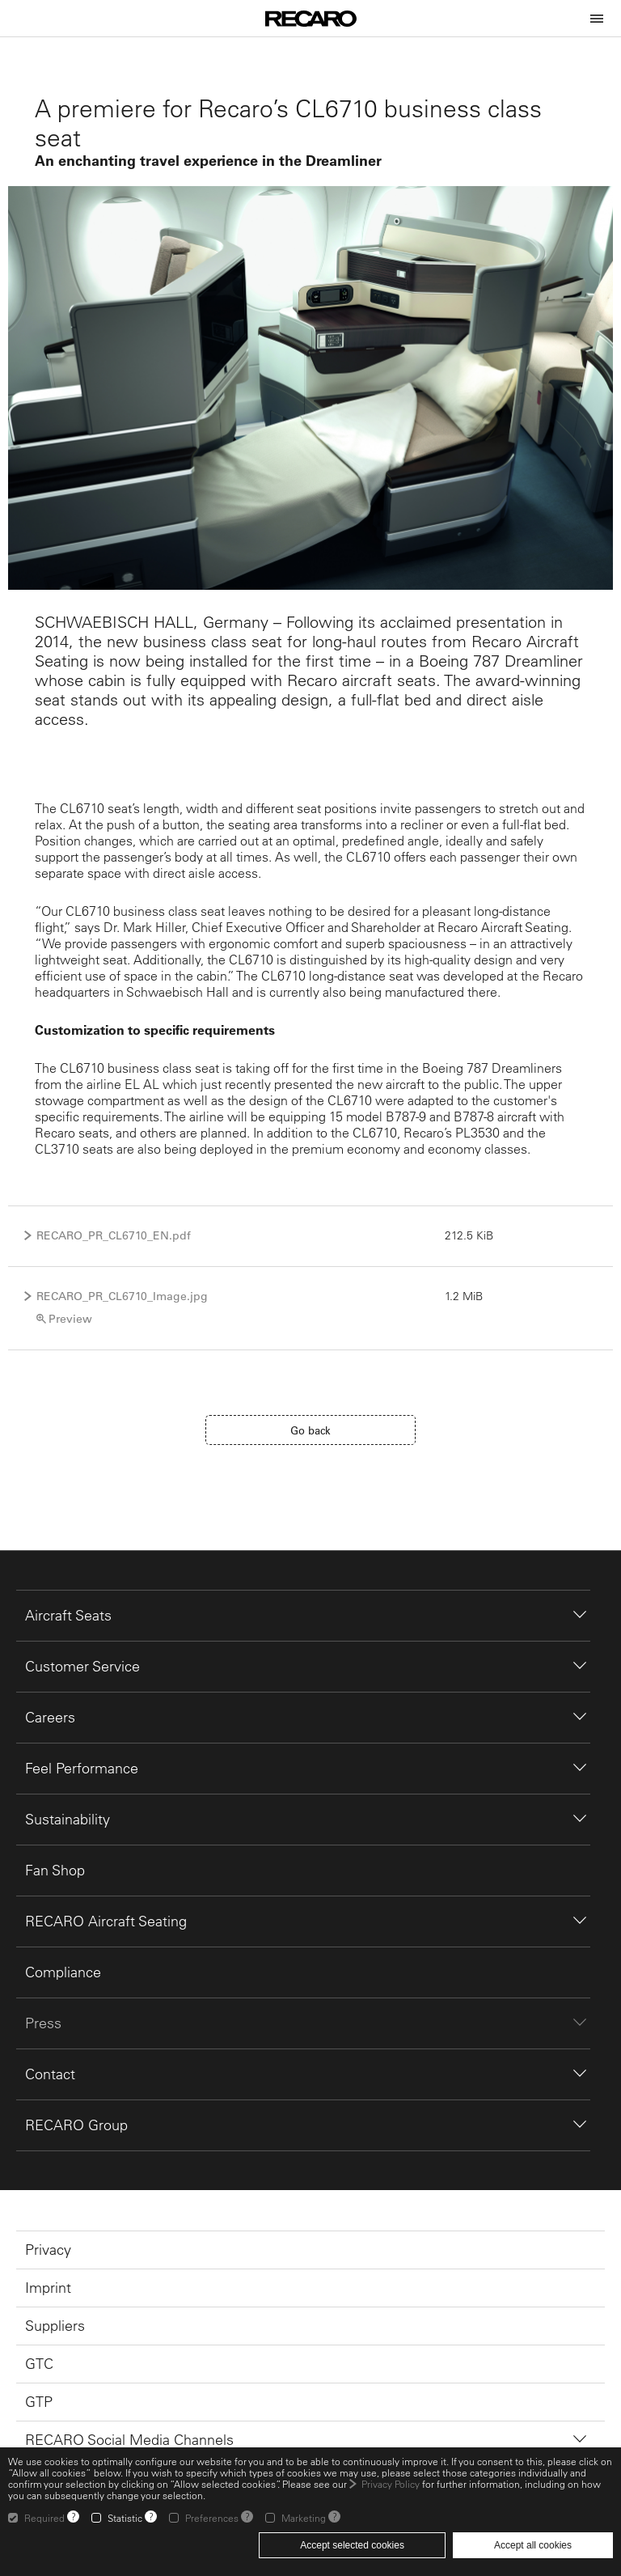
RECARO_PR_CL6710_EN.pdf (113, 1235)
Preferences (212, 2518)
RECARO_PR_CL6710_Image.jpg (122, 1296)
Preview (70, 1318)
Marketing (303, 2518)
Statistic (125, 2518)
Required (44, 2518)
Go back (310, 1430)
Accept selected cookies (352, 2545)
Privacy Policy (390, 2483)
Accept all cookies (533, 2545)
